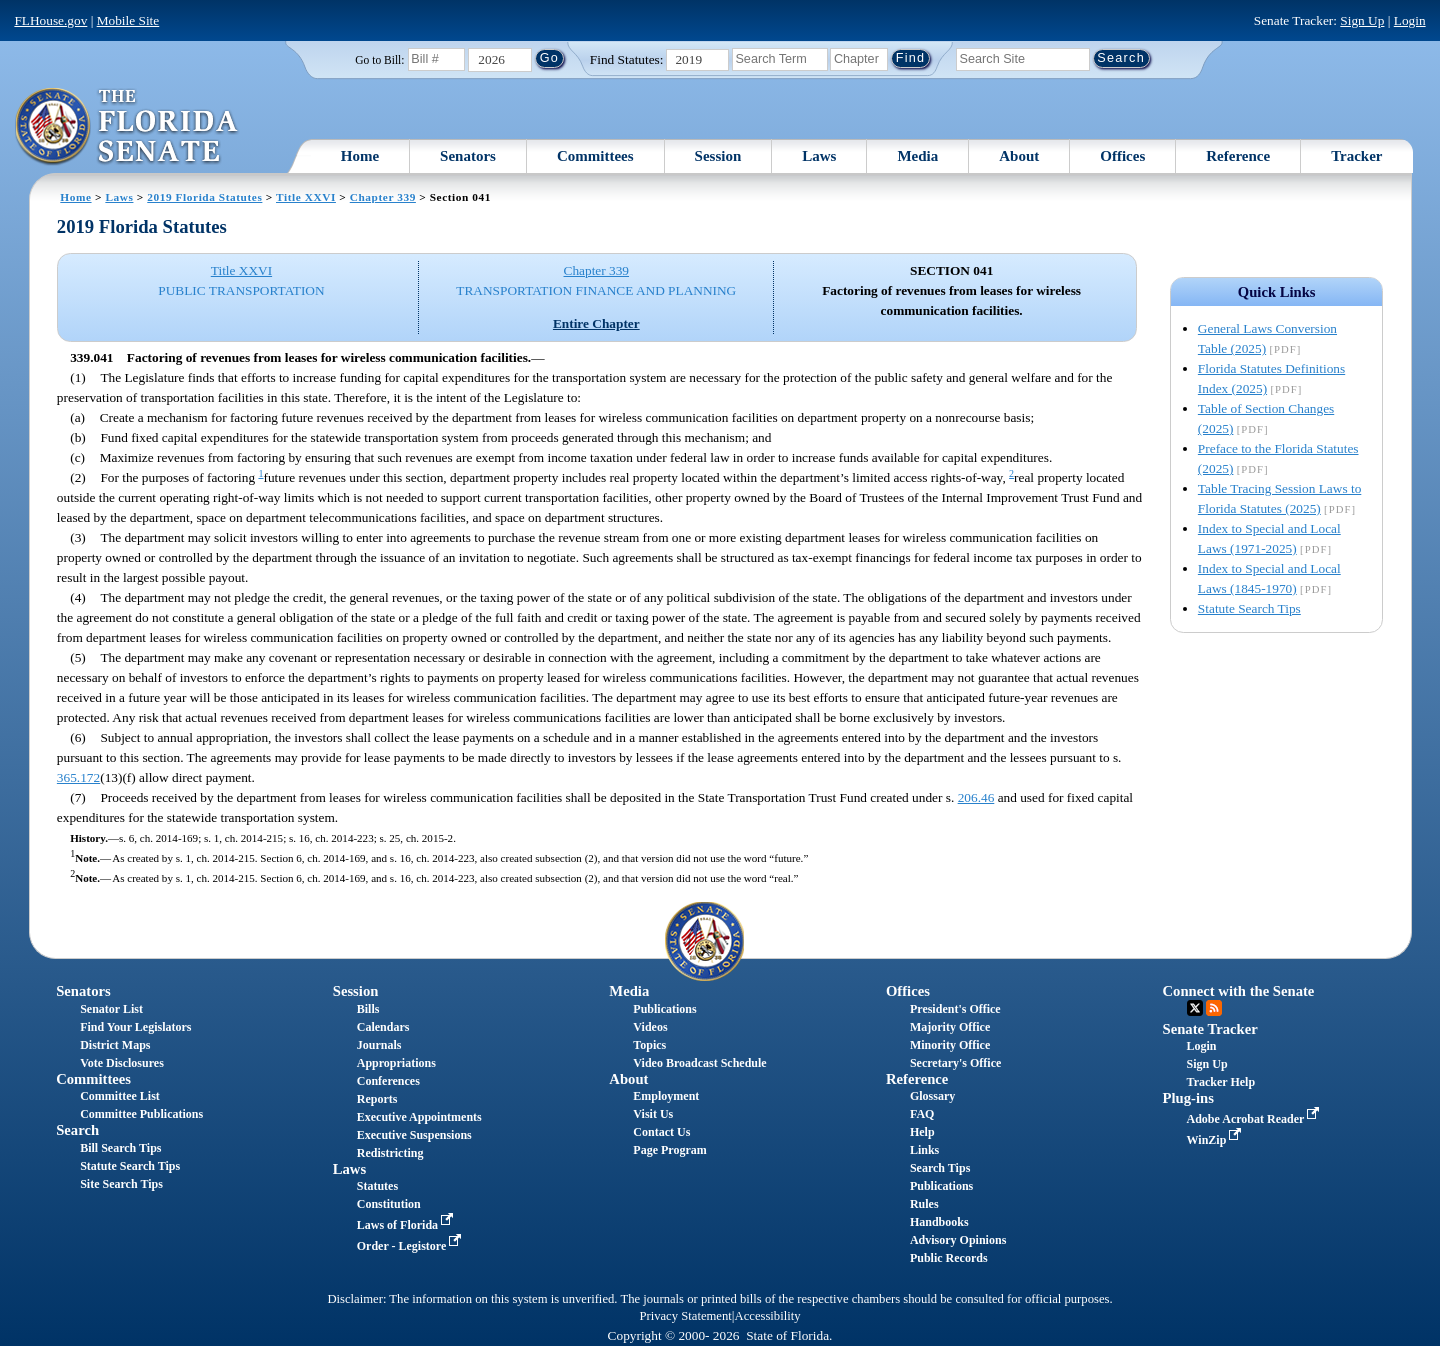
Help (922, 1132)
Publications (664, 1009)
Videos (650, 1027)
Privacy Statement (685, 1316)
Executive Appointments (419, 1117)
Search (77, 1130)
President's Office (955, 1009)
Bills (368, 1009)
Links (924, 1150)
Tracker (1356, 156)
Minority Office (950, 1045)
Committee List (120, 1096)
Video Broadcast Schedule (699, 1063)
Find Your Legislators (135, 1027)
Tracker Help (1221, 1082)
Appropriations (396, 1063)
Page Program (669, 1150)
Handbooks (939, 1222)
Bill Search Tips (120, 1148)
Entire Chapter (596, 323)
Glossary (932, 1096)
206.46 (976, 797)
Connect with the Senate (1239, 991)
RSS (1214, 1008)
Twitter (1195, 1008)
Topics (649, 1045)
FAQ (922, 1114)
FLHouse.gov (50, 20)
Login (1410, 20)
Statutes (377, 1186)
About (1019, 156)
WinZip (1216, 1140)
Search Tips (940, 1168)
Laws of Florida (407, 1225)
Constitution (389, 1204)
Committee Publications (141, 1114)
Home (360, 156)
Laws (819, 156)
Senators (468, 156)
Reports (377, 1099)
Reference (1238, 156)
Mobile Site (128, 20)
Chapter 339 (383, 197)
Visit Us (653, 1114)
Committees (595, 156)
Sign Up (1362, 20)
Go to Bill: (379, 60)
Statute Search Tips (1249, 608)
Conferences (388, 1081)
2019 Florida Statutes (204, 197)
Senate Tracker (1210, 1029)
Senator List (111, 1009)
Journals (379, 1045)
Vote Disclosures (122, 1063)
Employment (666, 1096)
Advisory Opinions (958, 1240)
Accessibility (768, 1316)
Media (917, 156)
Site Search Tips (121, 1184)
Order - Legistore (411, 1246)
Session (718, 156)
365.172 (78, 777)
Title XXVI (306, 197)
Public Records (949, 1258)
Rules (924, 1204)
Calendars (383, 1027)
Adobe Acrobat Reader (1255, 1119)
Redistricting (390, 1153)
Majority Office (950, 1027)
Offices (1122, 156)
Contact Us (661, 1132)
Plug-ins (1188, 1098)
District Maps (115, 1045)
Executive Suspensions (414, 1135)
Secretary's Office (955, 1063)
